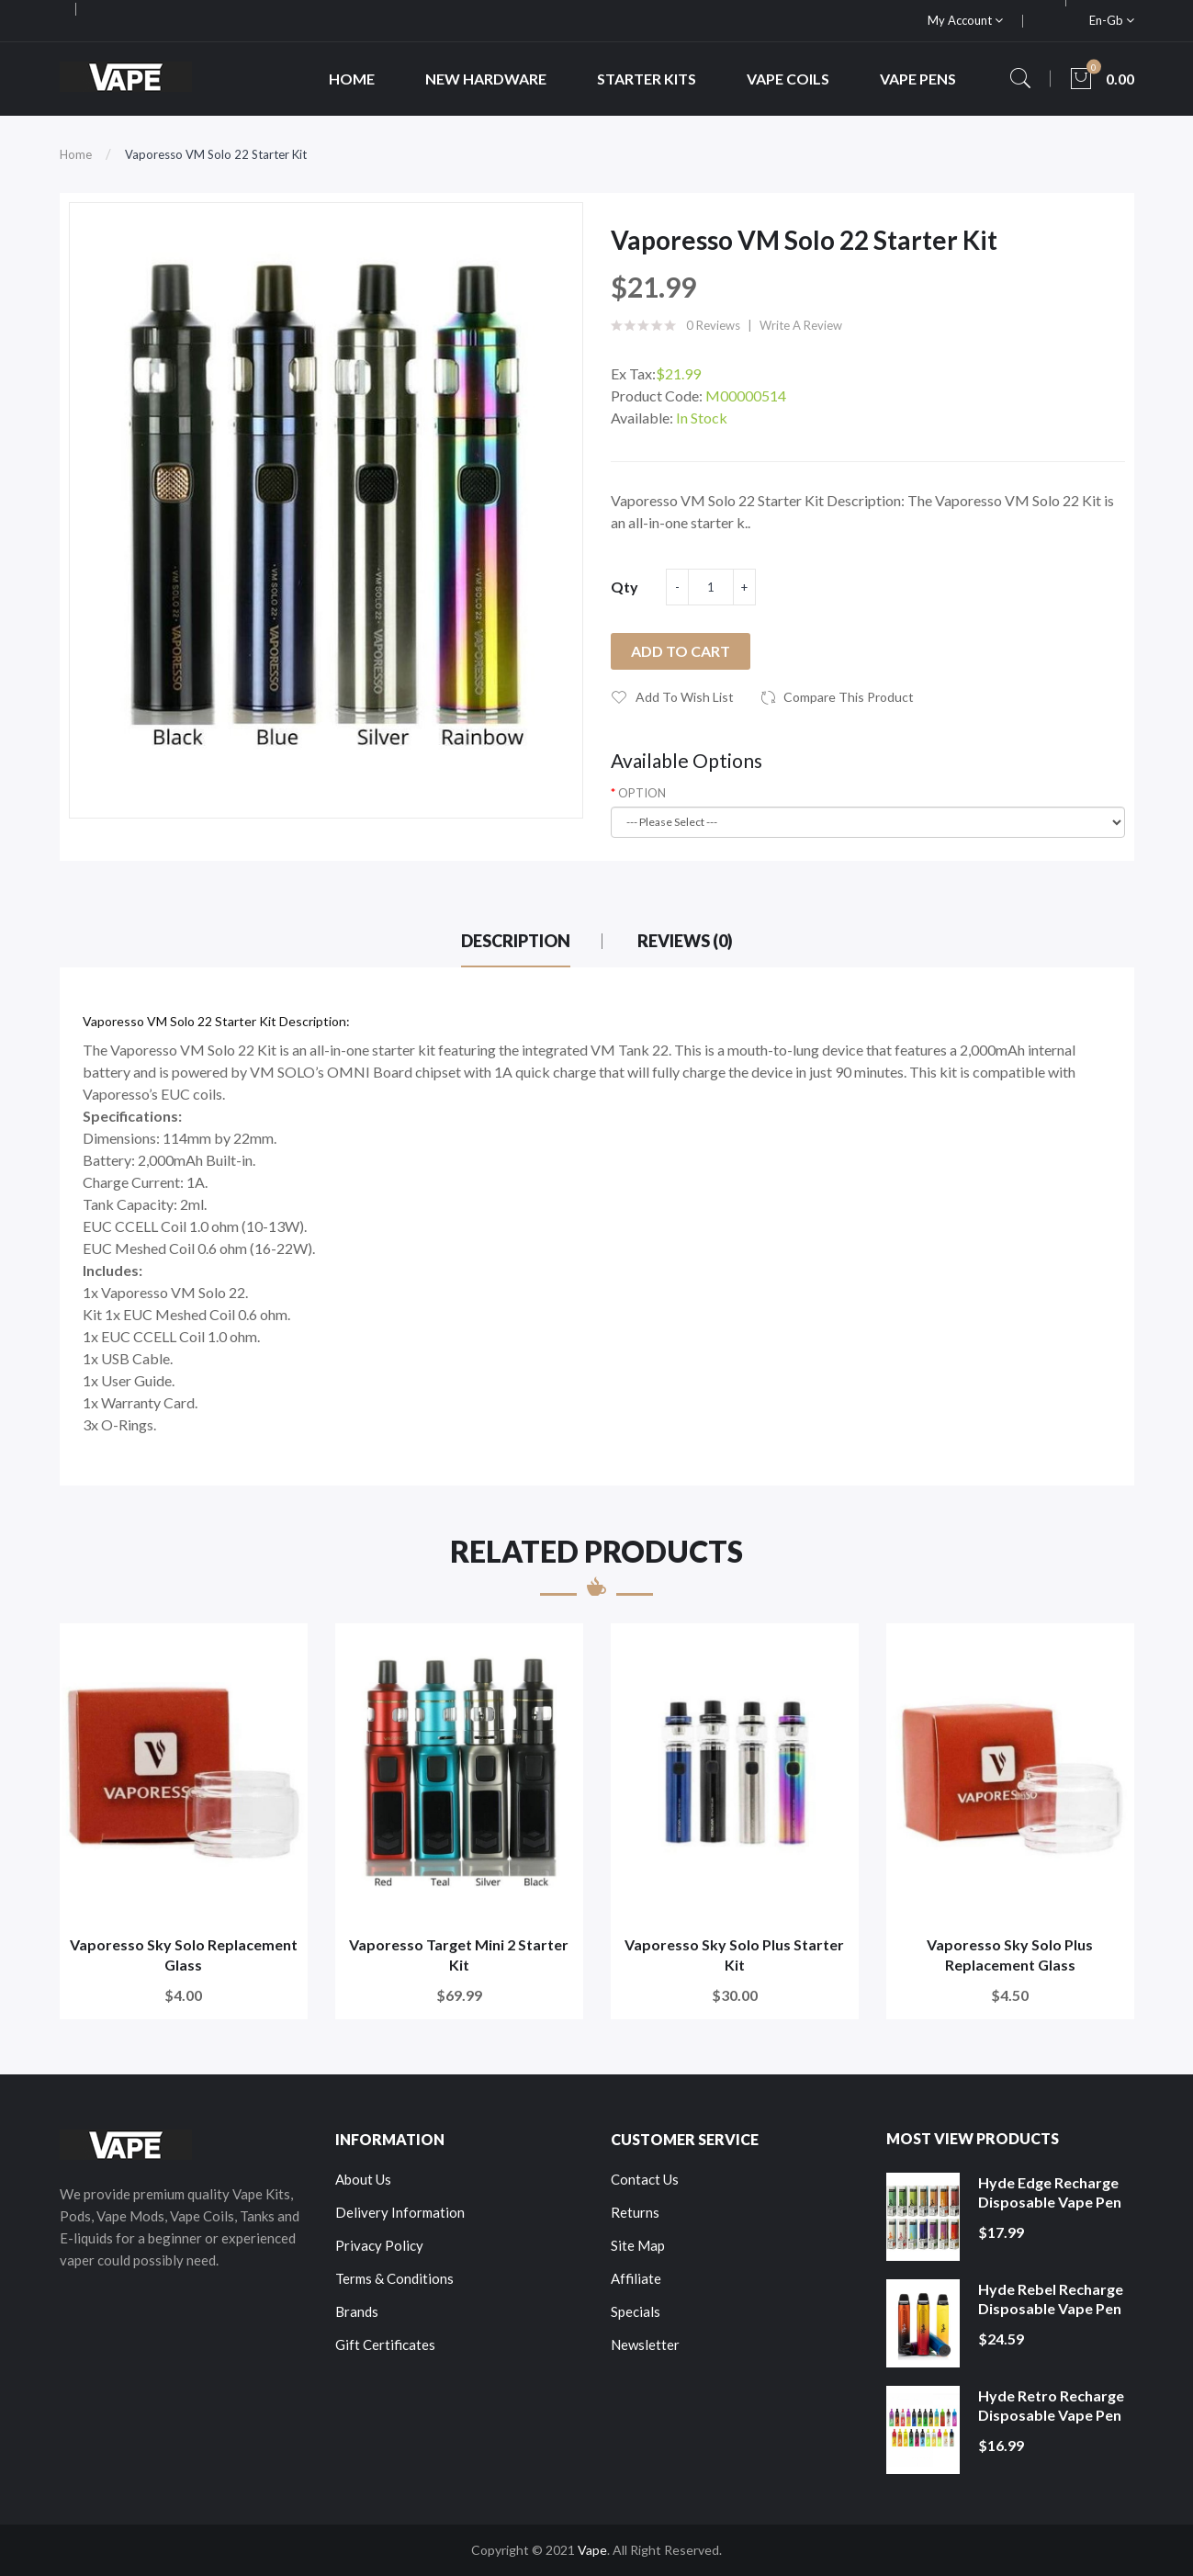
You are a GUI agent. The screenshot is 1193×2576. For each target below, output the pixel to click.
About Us (363, 2179)
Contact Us (645, 2179)
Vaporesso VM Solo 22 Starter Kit (216, 154)
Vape (592, 2550)
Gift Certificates (385, 2344)
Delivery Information (400, 2212)
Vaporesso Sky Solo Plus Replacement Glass (1010, 1954)
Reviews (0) (685, 941)
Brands (356, 2311)
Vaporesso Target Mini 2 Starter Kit (458, 1954)
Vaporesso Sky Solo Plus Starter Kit (734, 1954)
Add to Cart (680, 651)
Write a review (801, 325)
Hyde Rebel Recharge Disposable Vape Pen (1050, 2299)
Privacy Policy (379, 2245)
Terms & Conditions (394, 2278)
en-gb (1111, 20)
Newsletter (645, 2344)
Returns (635, 2212)
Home (76, 154)
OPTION (642, 792)
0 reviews (713, 325)
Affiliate (636, 2278)
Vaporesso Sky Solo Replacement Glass (184, 1954)
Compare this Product (848, 697)
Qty (624, 586)
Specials (635, 2311)
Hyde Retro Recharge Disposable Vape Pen (1051, 2405)
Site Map (638, 2245)
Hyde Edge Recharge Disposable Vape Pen (1049, 2192)
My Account (965, 20)
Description (515, 941)
